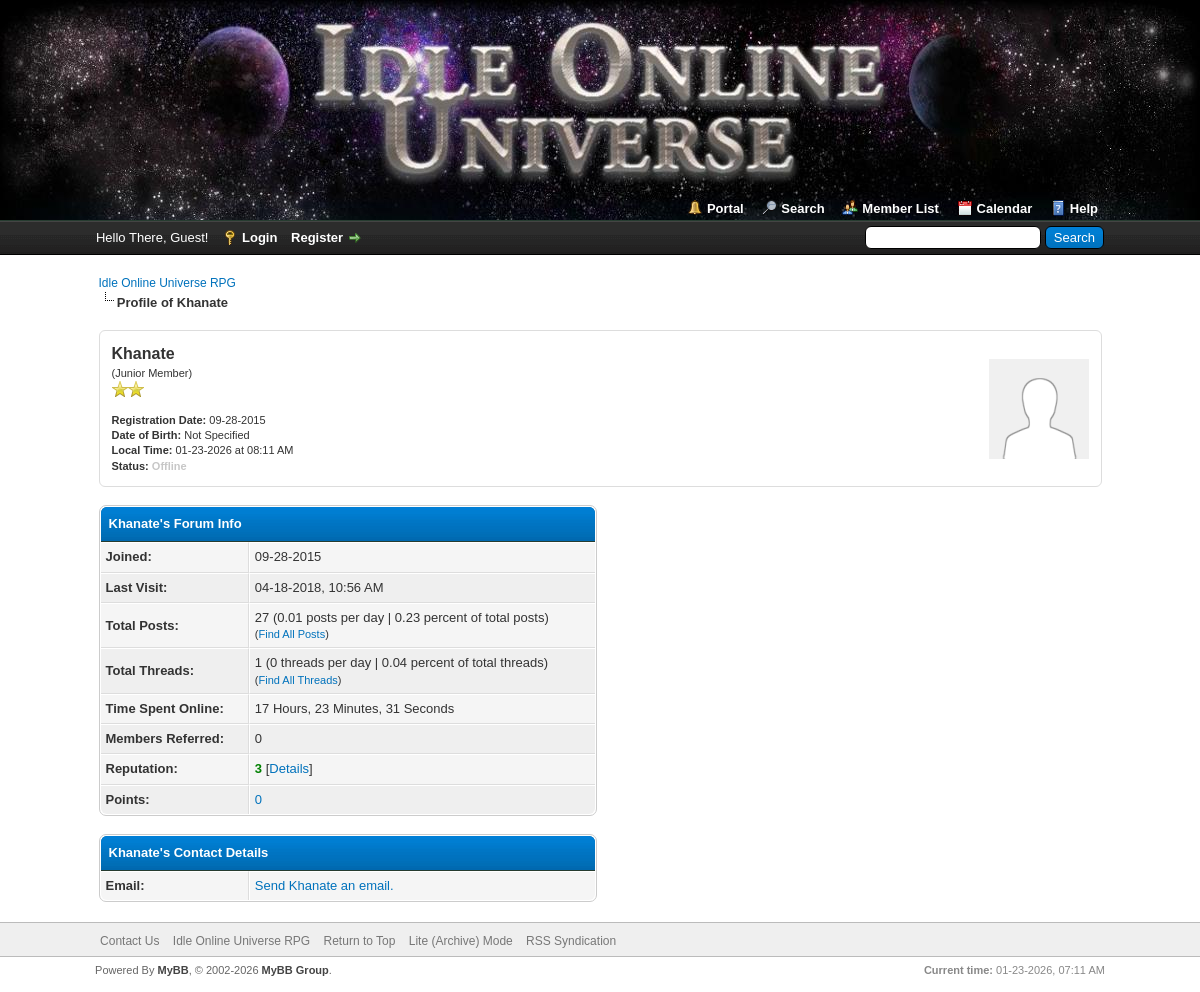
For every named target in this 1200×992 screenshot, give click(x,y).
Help (1084, 208)
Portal (725, 208)
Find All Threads (298, 680)
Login (259, 237)
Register (317, 237)
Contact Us (129, 941)
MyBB (172, 970)
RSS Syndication (571, 941)
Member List (900, 208)
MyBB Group (295, 970)
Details (289, 768)
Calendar (1005, 208)
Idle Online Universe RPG (167, 283)
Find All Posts (292, 634)
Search (802, 208)
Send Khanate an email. (324, 885)
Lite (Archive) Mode (461, 941)
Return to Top (360, 941)
